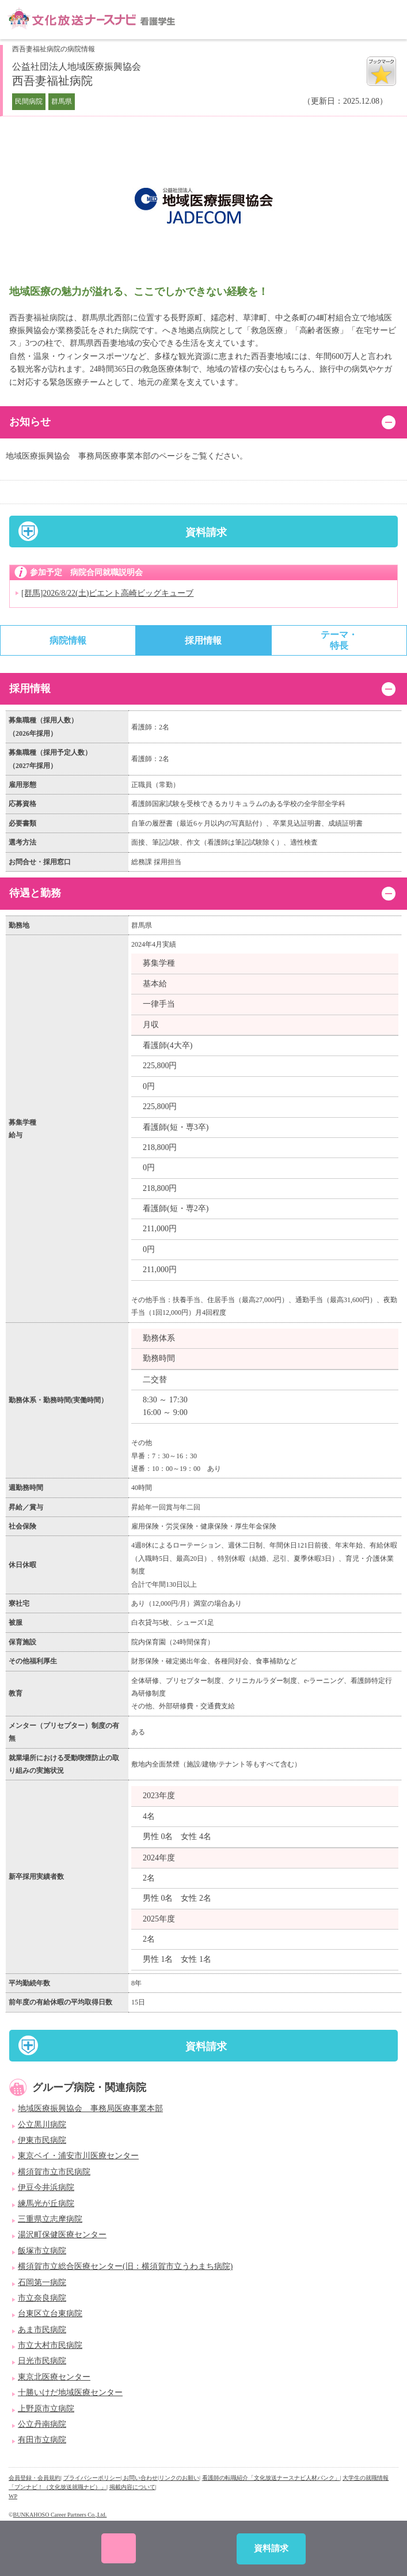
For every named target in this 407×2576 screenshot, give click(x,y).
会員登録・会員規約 (34, 2478)
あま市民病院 (42, 2329)
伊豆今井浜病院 (46, 2187)
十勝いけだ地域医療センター (70, 2392)
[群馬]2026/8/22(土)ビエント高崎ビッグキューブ (107, 593)
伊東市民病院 (42, 2140)
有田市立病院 (42, 2439)
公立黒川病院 (42, 2124)
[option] (203, 205)
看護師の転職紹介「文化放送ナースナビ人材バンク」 (271, 2478)
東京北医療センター (54, 2377)
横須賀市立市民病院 (54, 2172)
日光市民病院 (42, 2360)
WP (13, 2496)
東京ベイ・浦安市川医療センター (78, 2155)
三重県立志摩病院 (50, 2219)
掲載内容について (132, 2487)
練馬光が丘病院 (46, 2203)
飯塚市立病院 (42, 2250)
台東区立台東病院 (50, 2313)
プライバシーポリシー (92, 2478)
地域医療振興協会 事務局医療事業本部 (90, 2108)
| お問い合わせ (139, 2478)
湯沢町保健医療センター (62, 2234)
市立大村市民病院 (50, 2345)
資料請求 (206, 532)
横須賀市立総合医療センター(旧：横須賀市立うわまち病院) (125, 2266)
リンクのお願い (179, 2478)
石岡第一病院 (42, 2282)
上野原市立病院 (46, 2408)
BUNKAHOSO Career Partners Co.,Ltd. (60, 2514)
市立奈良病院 (42, 2298)
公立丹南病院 (42, 2424)
